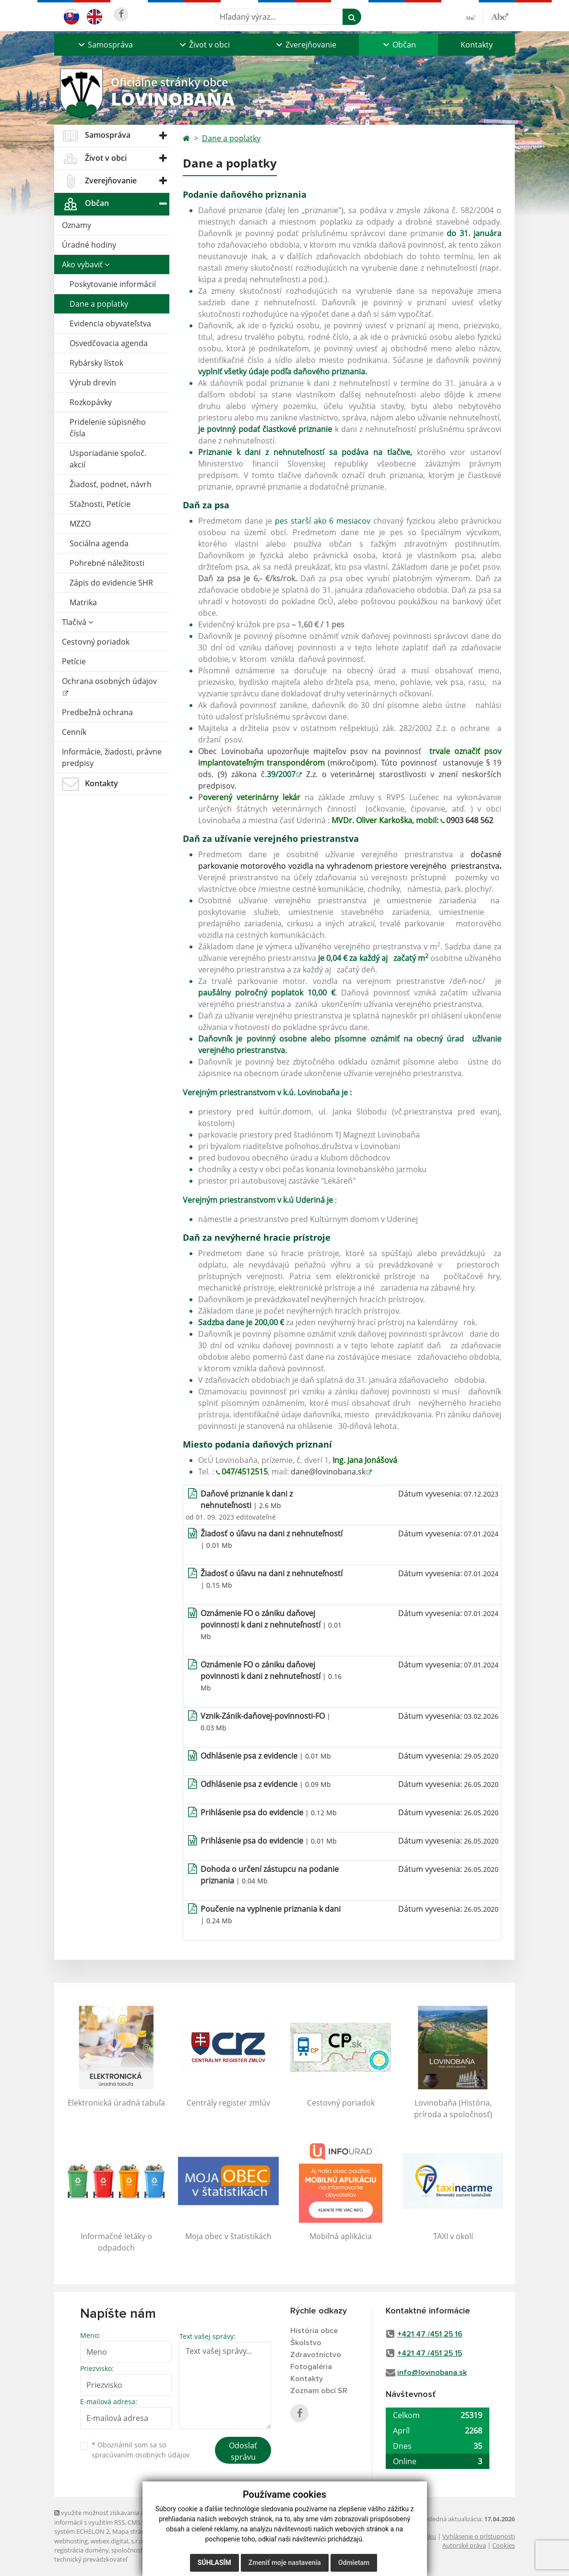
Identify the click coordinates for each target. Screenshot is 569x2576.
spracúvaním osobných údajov (141, 2454)
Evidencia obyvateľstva (110, 323)
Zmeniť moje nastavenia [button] (285, 2562)
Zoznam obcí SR (318, 2391)
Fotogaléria (311, 2367)
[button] (104, 45)
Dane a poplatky (99, 304)
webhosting (71, 2541)
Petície (74, 661)
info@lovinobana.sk (432, 2372)
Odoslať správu (243, 2451)
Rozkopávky (91, 402)
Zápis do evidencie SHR (111, 582)
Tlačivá (77, 622)
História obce (314, 2331)
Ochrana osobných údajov (109, 681)
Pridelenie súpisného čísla (108, 428)
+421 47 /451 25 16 (429, 2334)
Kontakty (477, 44)
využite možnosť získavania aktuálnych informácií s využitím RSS (113, 2517)
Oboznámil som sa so (141, 2449)
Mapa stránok (132, 2531)
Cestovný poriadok (96, 641)
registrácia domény (81, 2550)
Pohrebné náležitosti (107, 563)
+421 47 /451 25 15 (429, 2353)
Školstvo (305, 2343)
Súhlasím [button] (214, 2562)
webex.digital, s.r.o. (117, 2541)
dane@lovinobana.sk (328, 1471)
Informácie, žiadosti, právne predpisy (112, 757)
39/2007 (281, 774)
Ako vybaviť (85, 264)
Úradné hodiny (89, 245)
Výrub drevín (93, 382)
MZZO (80, 523)
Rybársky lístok (96, 363)
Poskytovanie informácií (113, 284)
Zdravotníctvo (315, 2355)
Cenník (74, 732)
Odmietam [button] (353, 2562)
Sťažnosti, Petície (100, 504)
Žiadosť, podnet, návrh (111, 484)
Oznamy (76, 225)
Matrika (83, 602)
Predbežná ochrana (97, 712)
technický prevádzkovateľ (90, 2559)
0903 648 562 (469, 820)
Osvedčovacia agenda (109, 343)
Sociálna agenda (99, 543)
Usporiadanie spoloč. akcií (108, 459)
